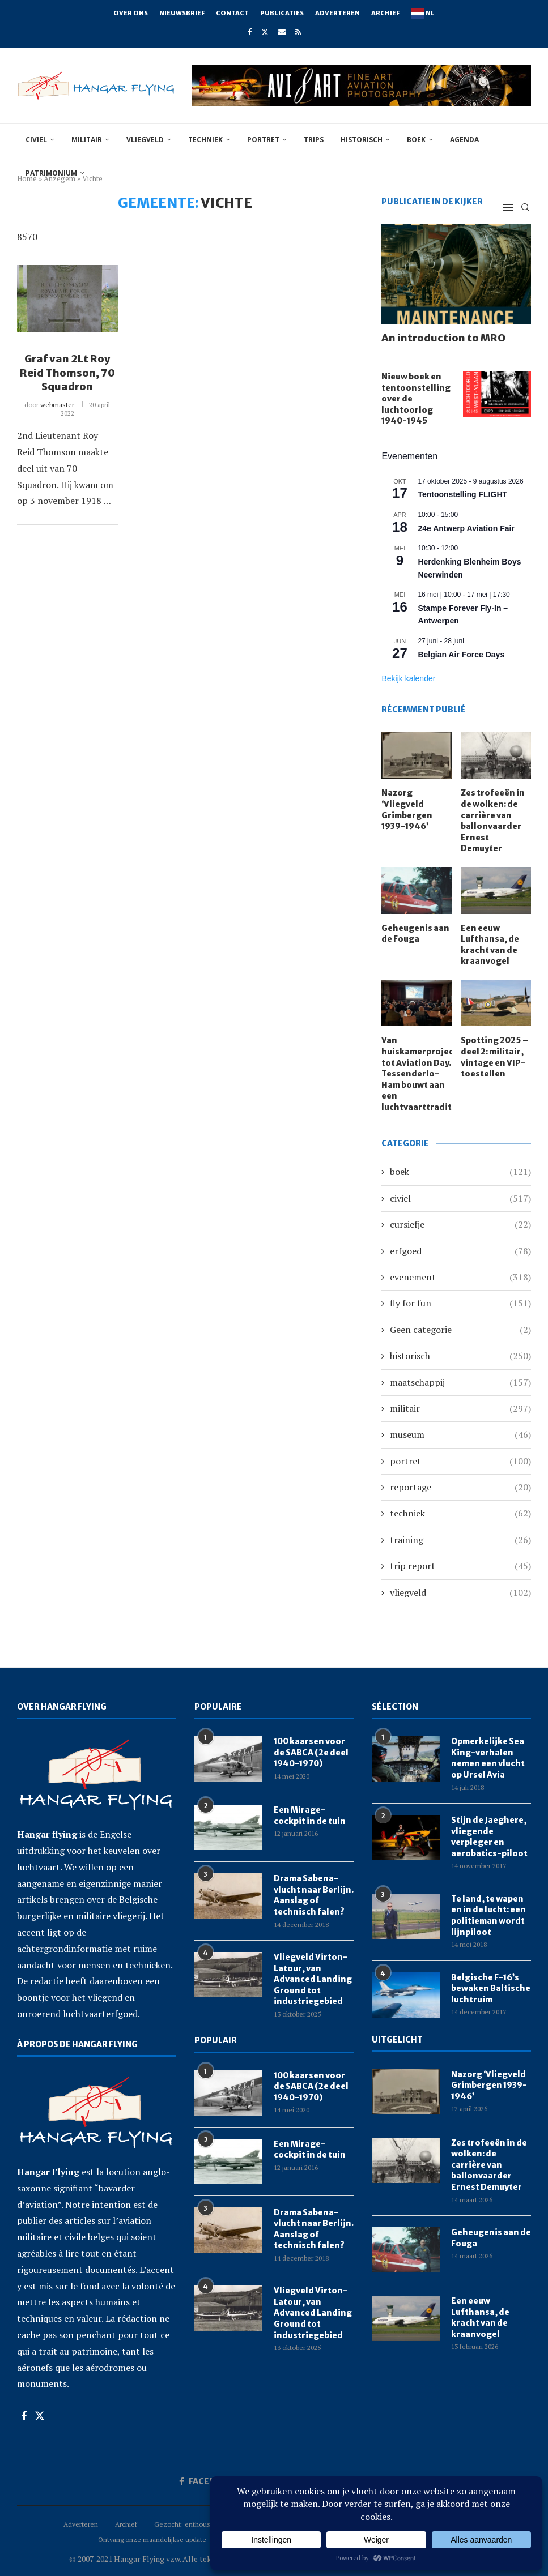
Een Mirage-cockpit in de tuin (310, 1815)
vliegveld (145, 139)
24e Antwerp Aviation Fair (466, 528)
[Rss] (298, 32)
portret (263, 139)
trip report (460, 1566)
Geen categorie (460, 1329)
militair (86, 139)
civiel (36, 139)
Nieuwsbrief (182, 13)
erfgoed (460, 1251)
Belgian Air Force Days (461, 654)
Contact (232, 13)
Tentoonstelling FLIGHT (462, 494)
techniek (205, 139)
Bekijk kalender (408, 678)
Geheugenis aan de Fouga (415, 934)
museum (460, 1434)
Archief (385, 13)
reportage (460, 1487)
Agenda (464, 139)
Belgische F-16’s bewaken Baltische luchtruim (490, 1988)
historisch (362, 139)
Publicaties (282, 13)
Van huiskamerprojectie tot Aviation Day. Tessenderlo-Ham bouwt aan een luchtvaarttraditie (416, 1073)
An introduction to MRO (443, 337)
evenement (460, 1277)
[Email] (282, 32)
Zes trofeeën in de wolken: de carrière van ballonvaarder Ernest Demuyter (493, 820)
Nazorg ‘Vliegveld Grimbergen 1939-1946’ (406, 809)
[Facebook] (250, 32)
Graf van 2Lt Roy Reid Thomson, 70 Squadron (67, 372)
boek (416, 139)
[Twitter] (265, 32)
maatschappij (460, 1382)
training (460, 1539)
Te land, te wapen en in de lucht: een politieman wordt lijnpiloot (488, 1915)
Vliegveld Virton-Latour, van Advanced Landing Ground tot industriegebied (313, 1979)
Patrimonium (51, 173)
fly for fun (460, 1303)
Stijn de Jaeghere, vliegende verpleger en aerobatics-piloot (489, 1837)
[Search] (525, 207)
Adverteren (337, 13)
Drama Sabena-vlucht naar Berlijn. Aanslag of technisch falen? (314, 1895)
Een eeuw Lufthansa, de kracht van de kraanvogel (490, 945)
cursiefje (460, 1224)
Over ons (130, 13)
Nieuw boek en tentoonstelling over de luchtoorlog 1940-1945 (416, 398)
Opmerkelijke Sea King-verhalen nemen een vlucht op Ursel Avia (488, 1758)
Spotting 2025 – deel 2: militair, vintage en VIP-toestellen (494, 1057)
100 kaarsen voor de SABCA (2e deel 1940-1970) (311, 1752)
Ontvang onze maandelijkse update (152, 2539)
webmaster (57, 404)
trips (314, 139)
